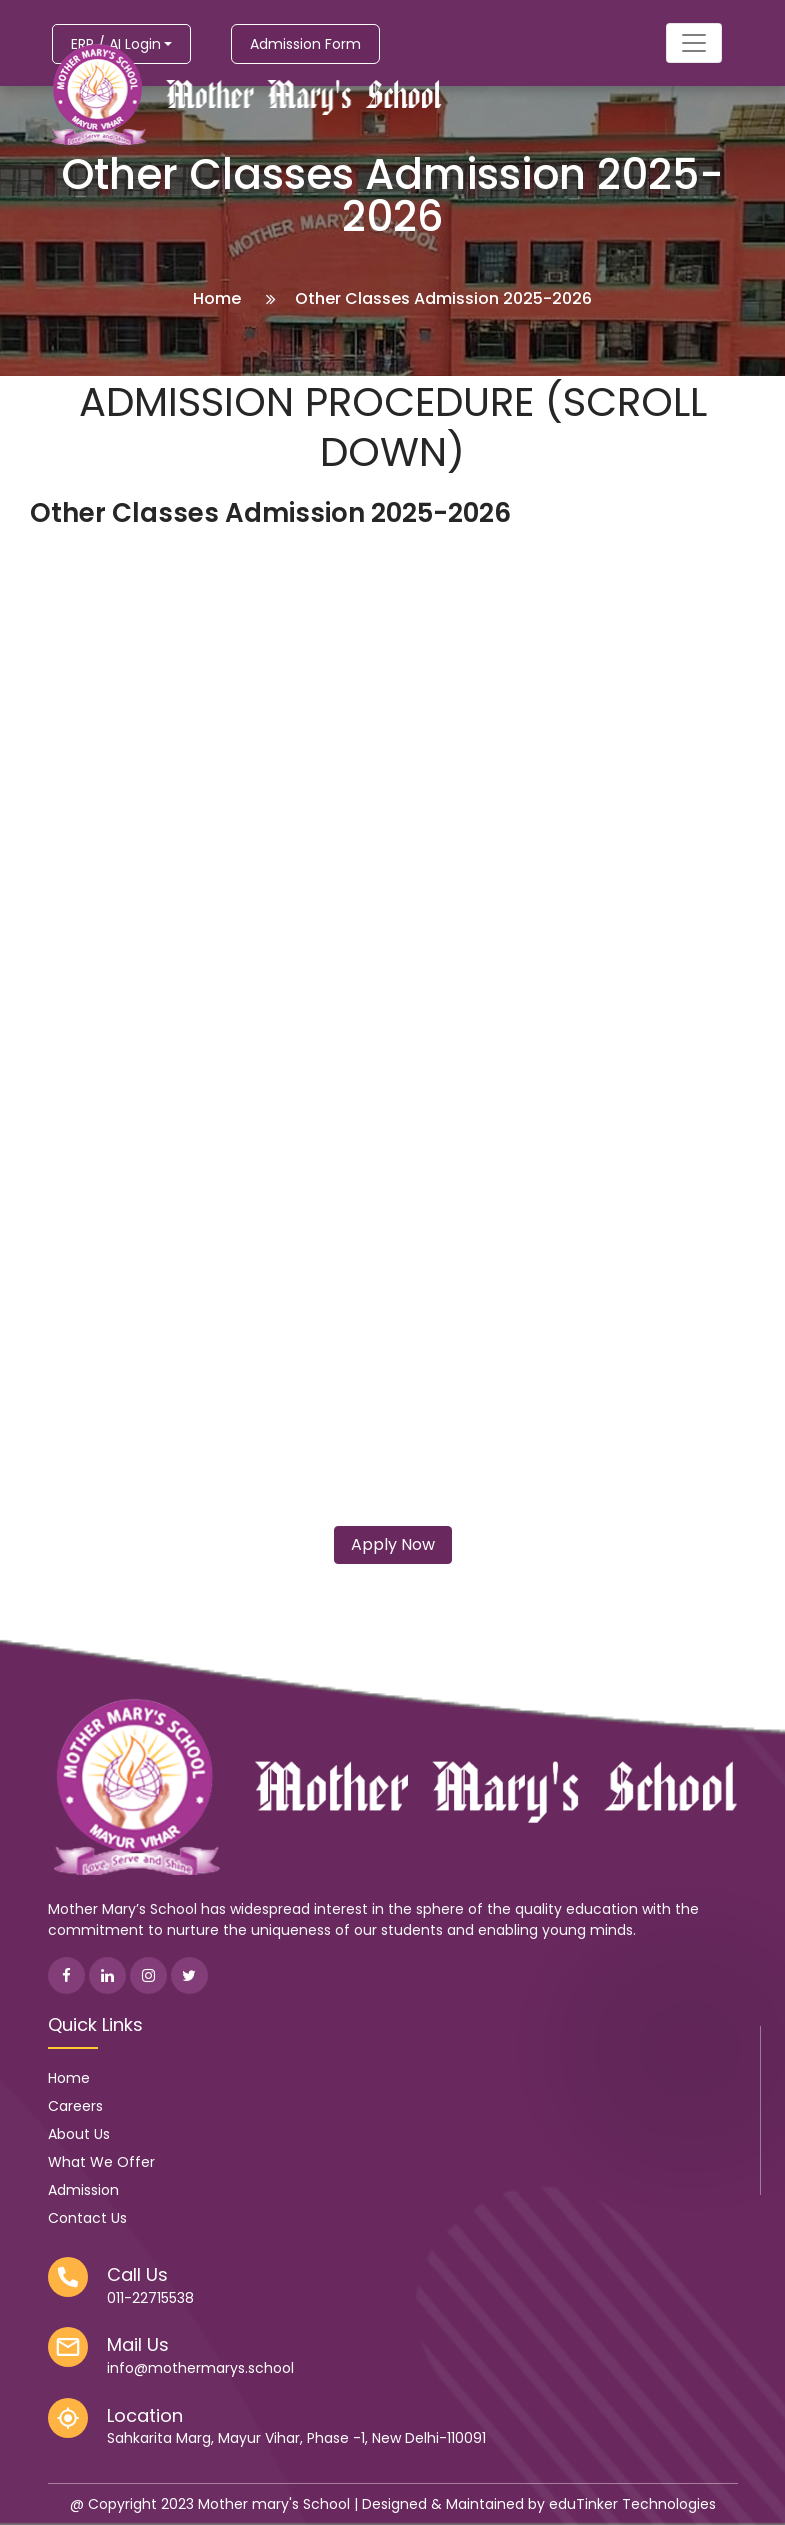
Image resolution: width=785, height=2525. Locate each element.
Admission (83, 2190)
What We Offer (101, 2162)
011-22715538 (150, 2298)
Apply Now (393, 1544)
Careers (75, 2106)
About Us (79, 2134)
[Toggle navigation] (694, 43)
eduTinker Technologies (632, 2504)
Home (217, 298)
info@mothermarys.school (200, 2368)
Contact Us (87, 2218)
